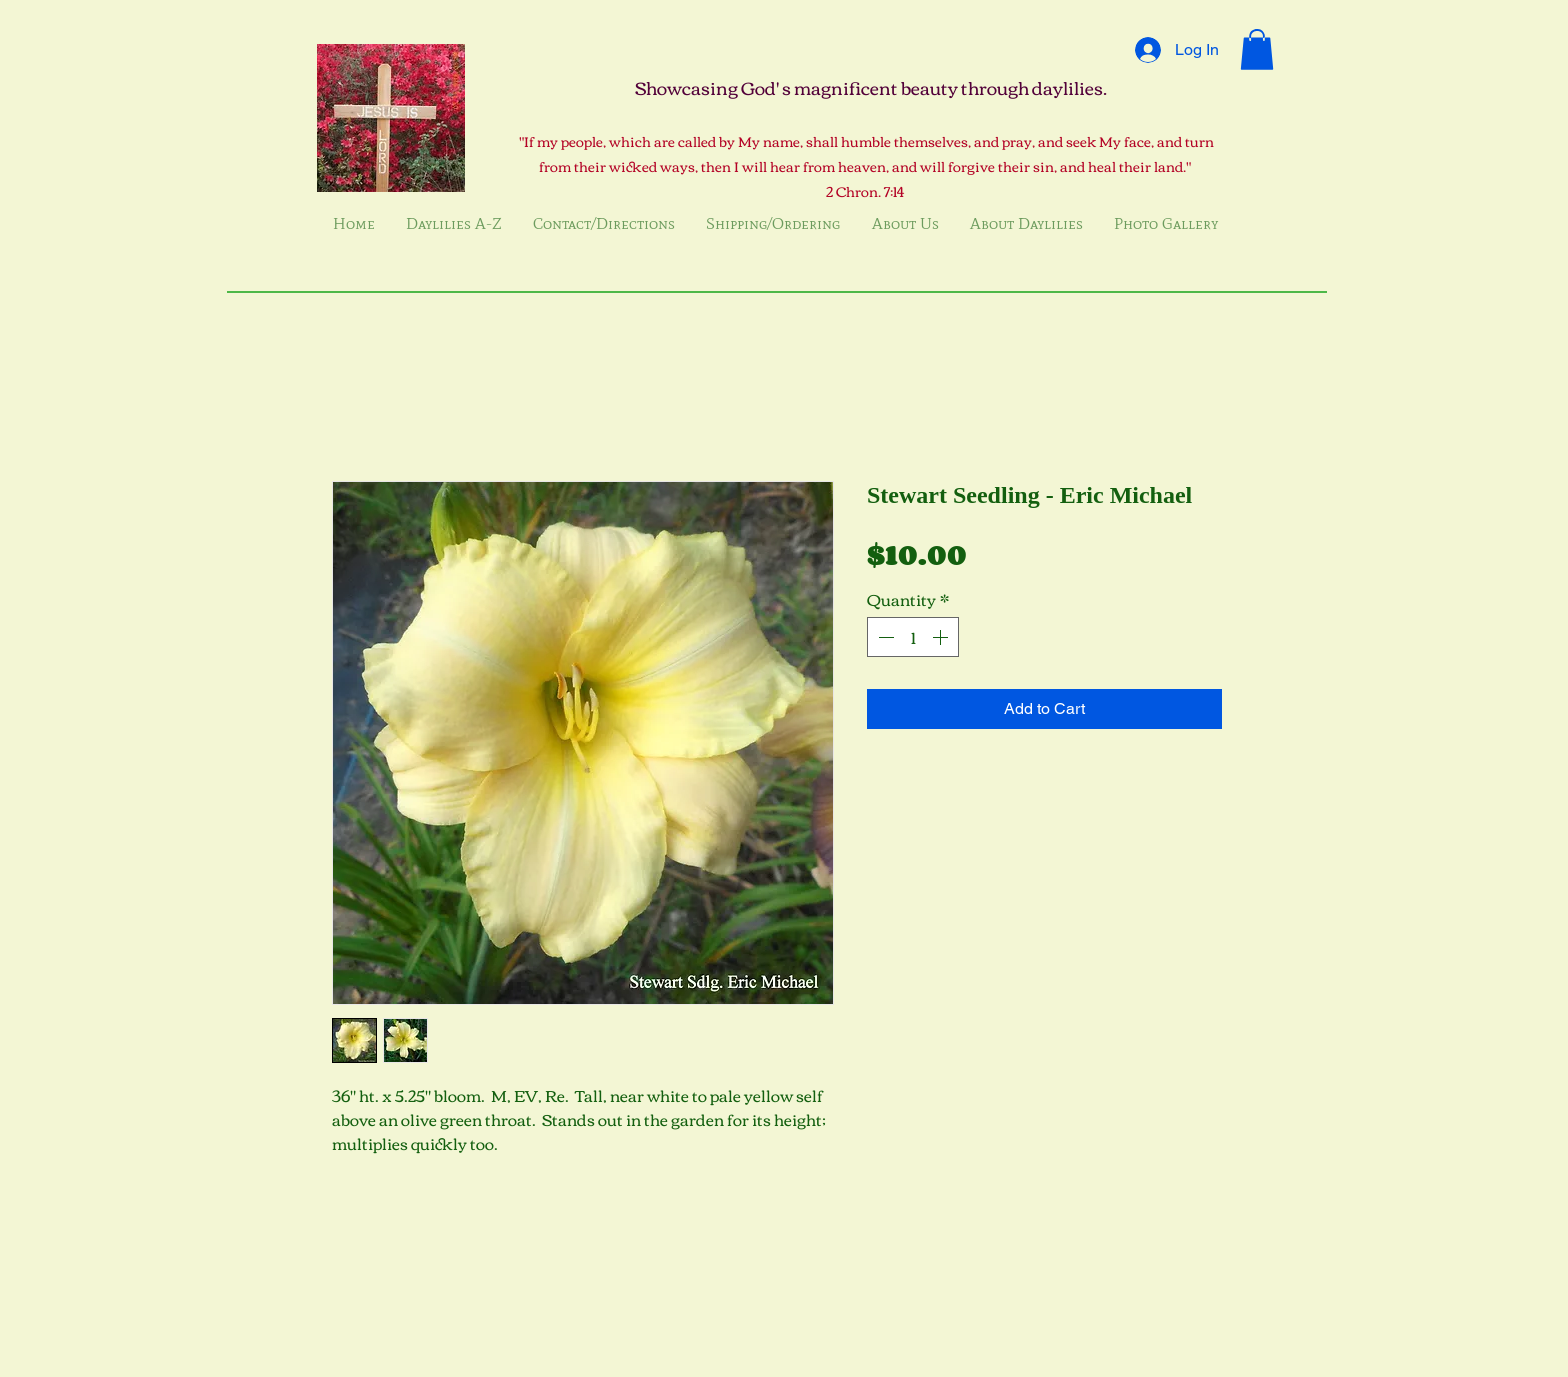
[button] (1257, 49)
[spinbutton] (913, 637)
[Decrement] (884, 637)
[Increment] (942, 637)
